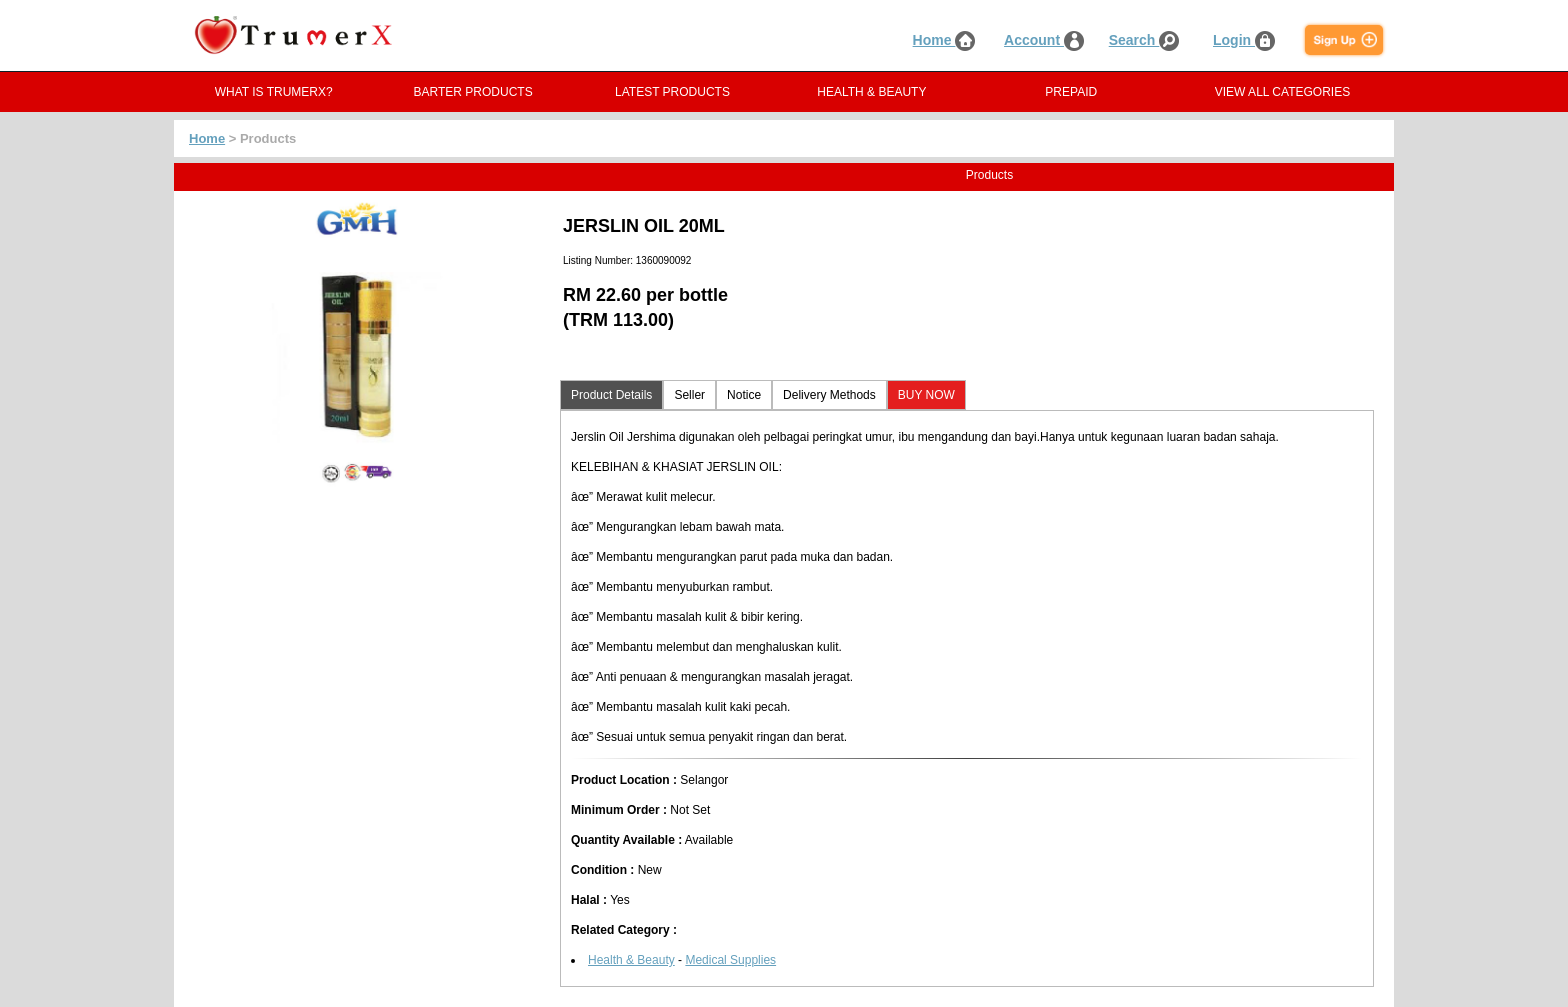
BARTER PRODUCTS (473, 92)
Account (1044, 40)
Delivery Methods (829, 395)
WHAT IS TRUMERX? (274, 92)
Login (1244, 40)
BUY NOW (926, 395)
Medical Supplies (730, 960)
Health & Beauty (631, 960)
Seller (689, 395)
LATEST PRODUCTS (672, 92)
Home (944, 40)
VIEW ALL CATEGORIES (1282, 92)
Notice (744, 395)
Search (1144, 40)
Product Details (611, 395)
